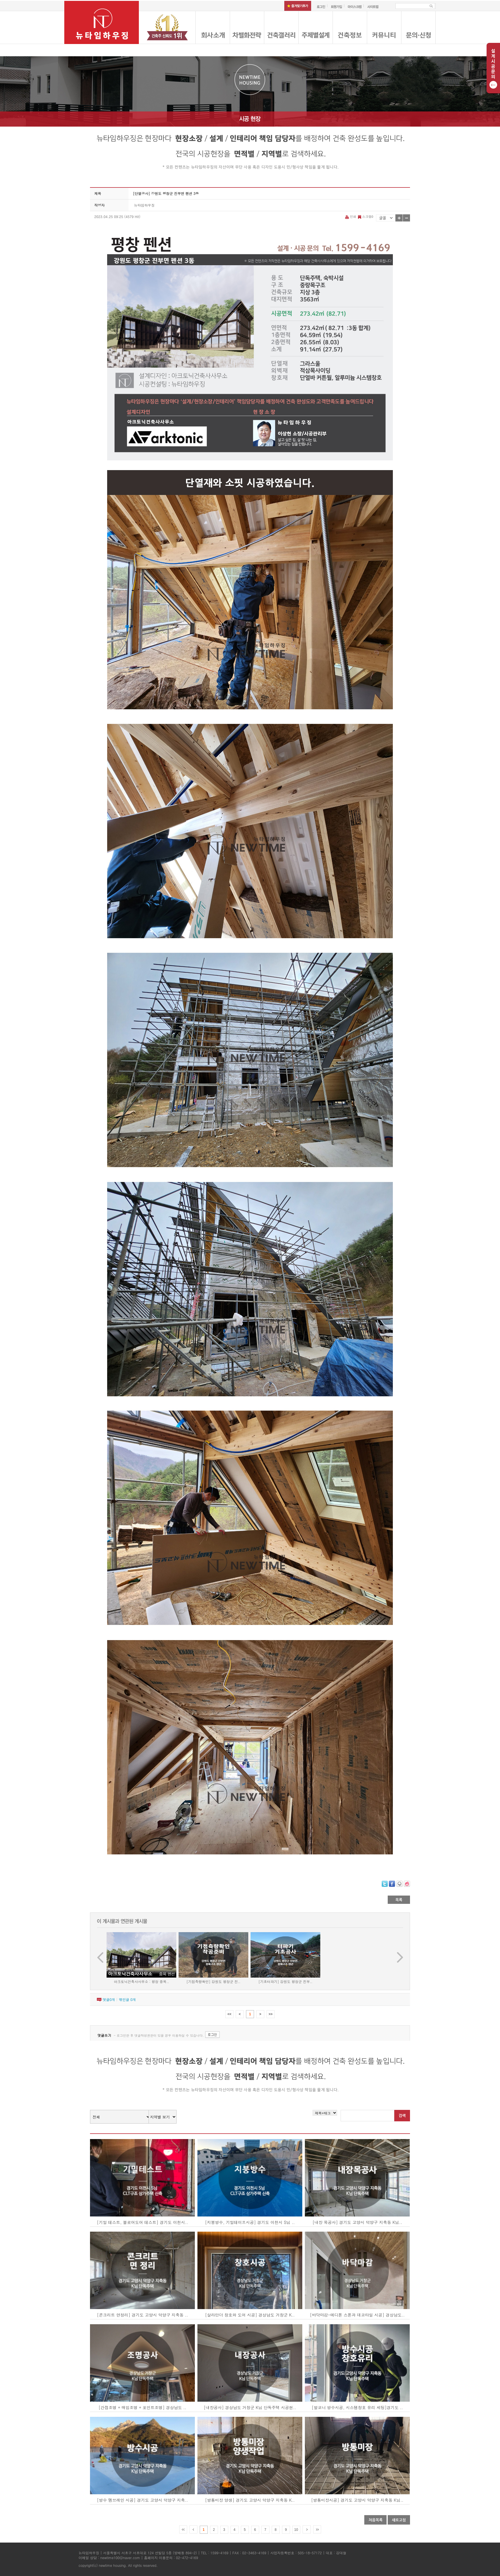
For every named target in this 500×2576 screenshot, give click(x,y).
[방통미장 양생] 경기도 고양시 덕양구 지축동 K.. (250, 2500)
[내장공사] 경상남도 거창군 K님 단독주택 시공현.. (250, 2407)
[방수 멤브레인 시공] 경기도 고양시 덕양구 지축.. (142, 2500)
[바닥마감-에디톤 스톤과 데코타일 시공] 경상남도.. (357, 2315)
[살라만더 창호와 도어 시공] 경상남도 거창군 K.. (250, 2315)
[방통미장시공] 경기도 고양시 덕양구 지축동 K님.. (357, 2500)
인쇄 (351, 216)
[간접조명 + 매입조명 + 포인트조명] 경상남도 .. (142, 2407)
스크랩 (365, 216)
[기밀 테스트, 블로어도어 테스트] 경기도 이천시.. (142, 2222)
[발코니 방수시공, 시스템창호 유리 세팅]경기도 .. (357, 2407)
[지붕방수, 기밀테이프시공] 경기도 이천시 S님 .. (250, 2222)
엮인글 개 (127, 1999)
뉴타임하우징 (144, 205)
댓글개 (109, 1999)
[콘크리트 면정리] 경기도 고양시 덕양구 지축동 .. (142, 2315)
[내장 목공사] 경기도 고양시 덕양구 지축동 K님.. (357, 2222)
